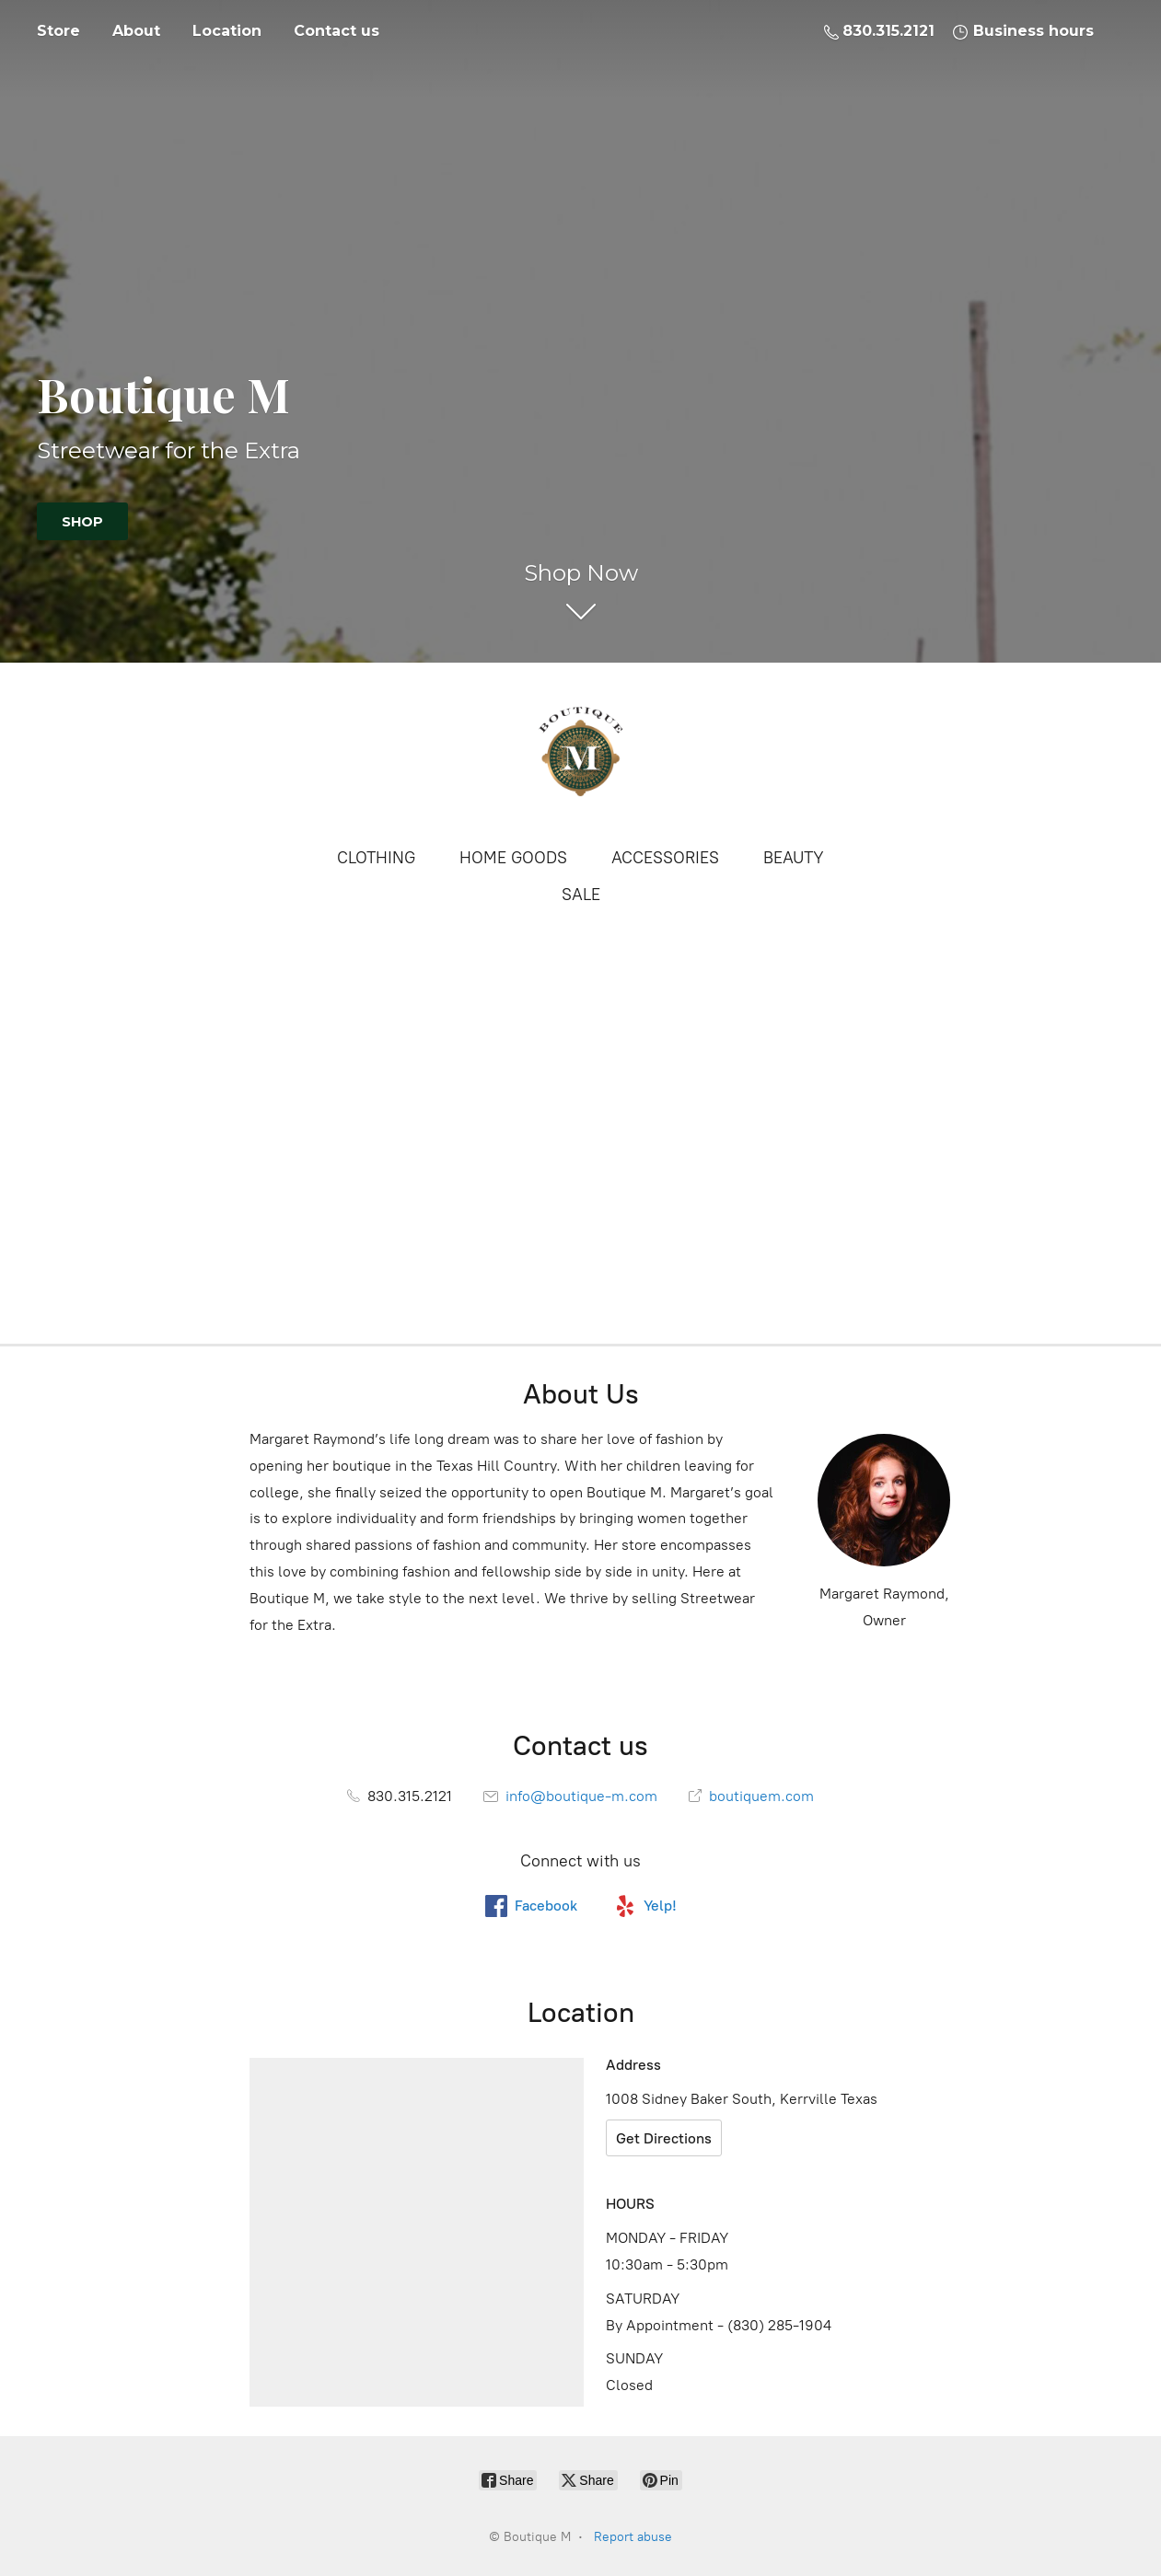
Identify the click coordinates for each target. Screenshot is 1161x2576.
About (136, 31)
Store (58, 31)
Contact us (336, 31)
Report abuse (633, 2537)
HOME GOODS (513, 858)
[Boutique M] (581, 753)
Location (226, 31)
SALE (581, 894)
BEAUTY (793, 858)
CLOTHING (376, 858)
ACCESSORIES (665, 858)
